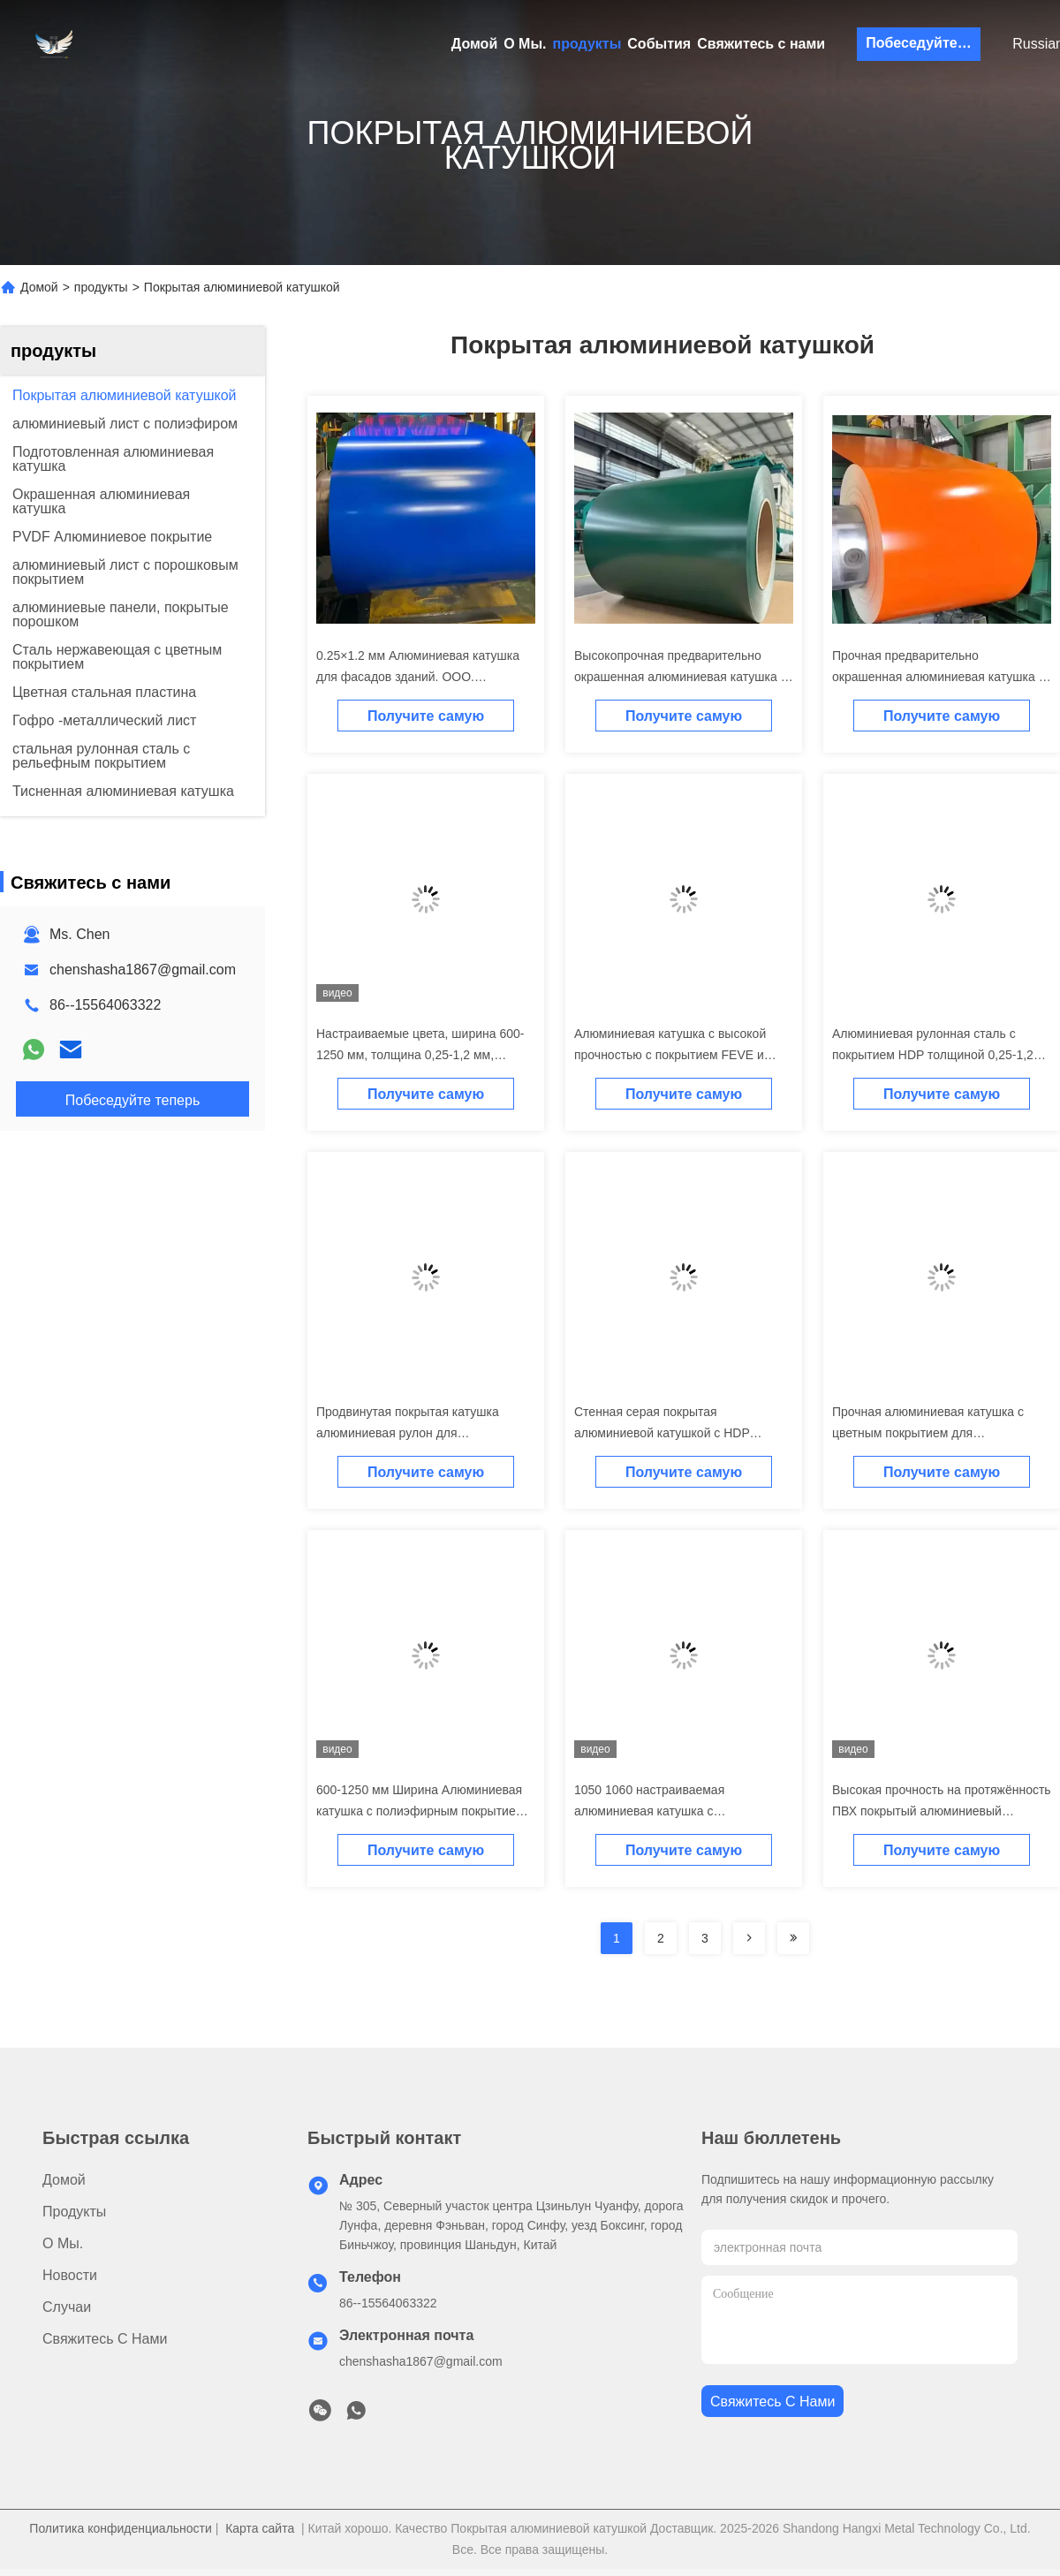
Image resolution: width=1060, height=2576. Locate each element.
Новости (69, 2275)
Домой (474, 43)
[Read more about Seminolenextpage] (749, 1938)
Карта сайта (259, 2528)
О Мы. (525, 43)
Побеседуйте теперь (923, 42)
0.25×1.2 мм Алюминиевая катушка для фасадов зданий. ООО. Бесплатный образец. (417, 676)
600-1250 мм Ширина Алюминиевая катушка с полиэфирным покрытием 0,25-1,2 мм (420, 1811)
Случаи (66, 2307)
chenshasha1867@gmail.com (142, 969)
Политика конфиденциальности (120, 2528)
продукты (587, 43)
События (659, 43)
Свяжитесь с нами (761, 43)
